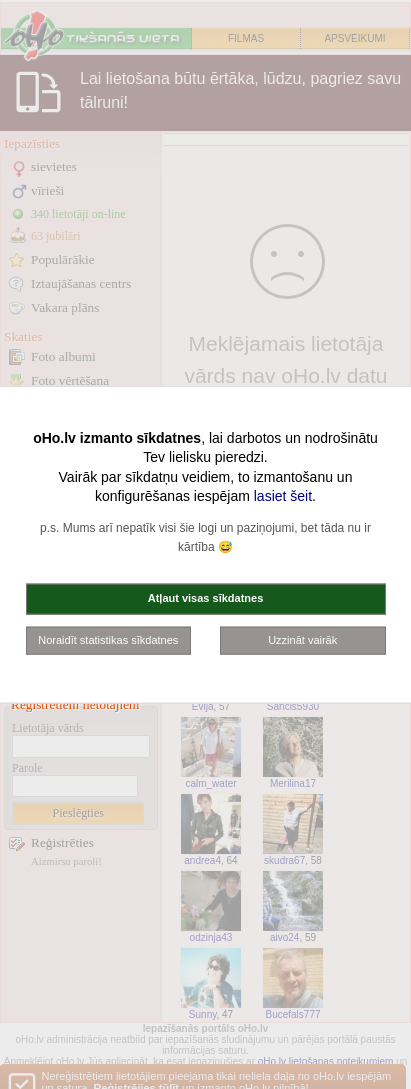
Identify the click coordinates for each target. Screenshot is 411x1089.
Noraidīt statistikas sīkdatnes (108, 639)
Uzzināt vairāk (302, 639)
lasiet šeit (283, 496)
